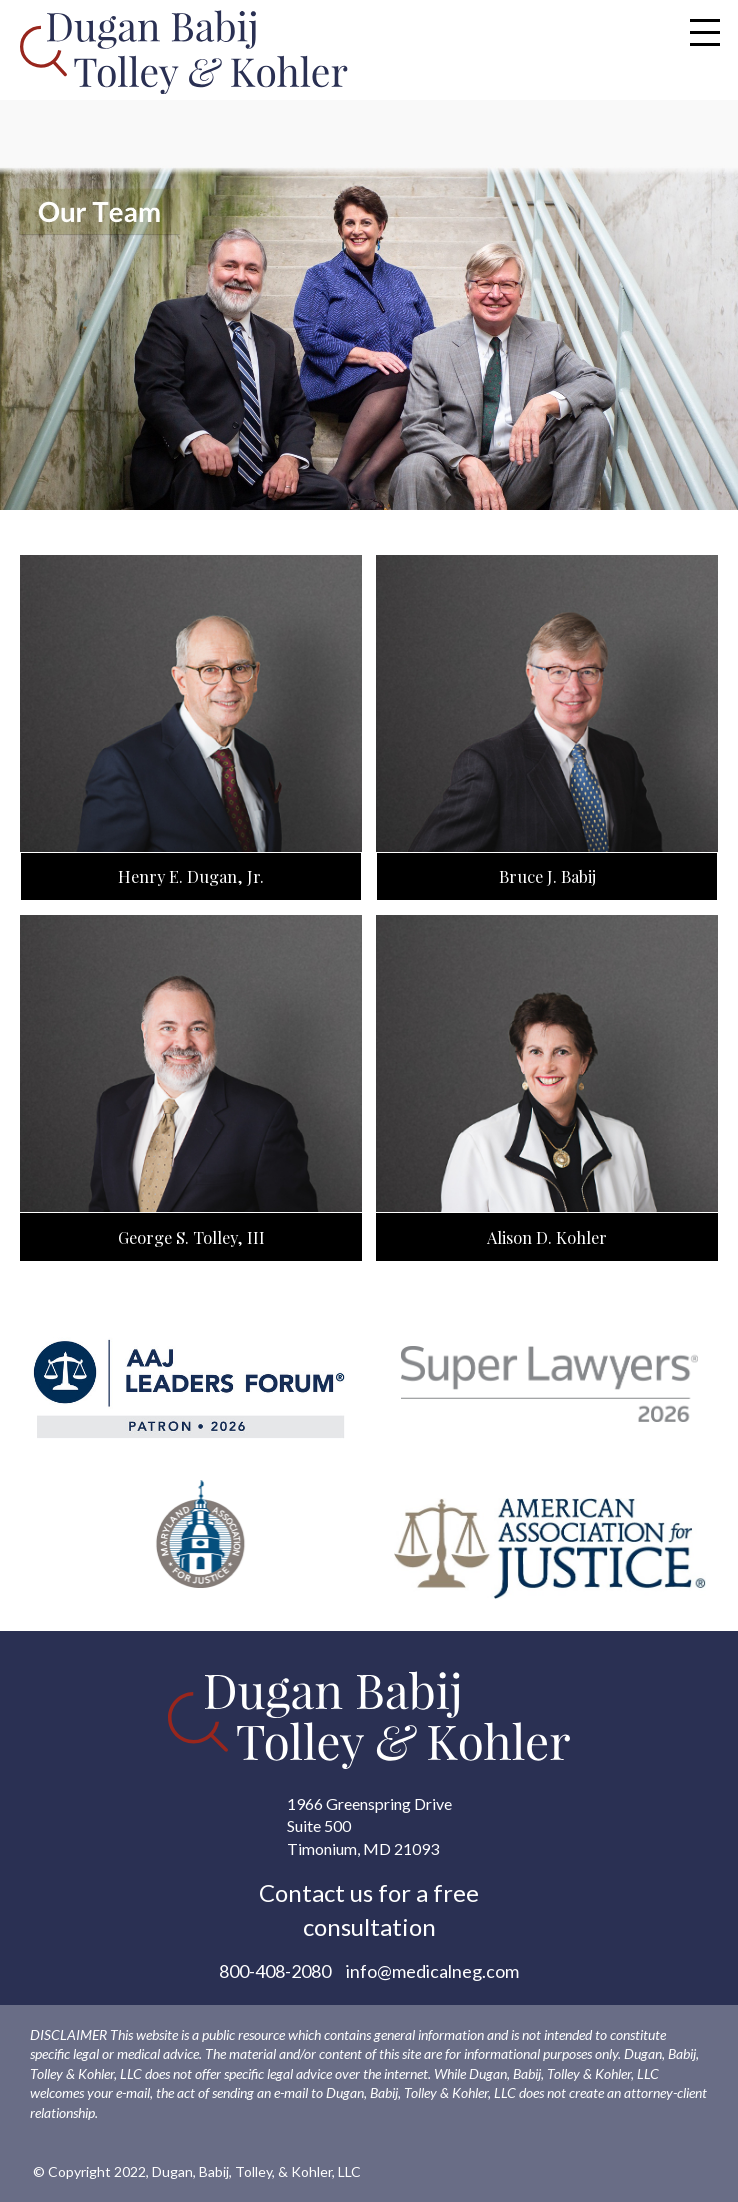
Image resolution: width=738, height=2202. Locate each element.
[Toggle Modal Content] (705, 32)
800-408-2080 (275, 1971)
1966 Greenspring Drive (369, 1803)
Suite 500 (319, 1825)
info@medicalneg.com (432, 1971)
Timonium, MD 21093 (363, 1848)
